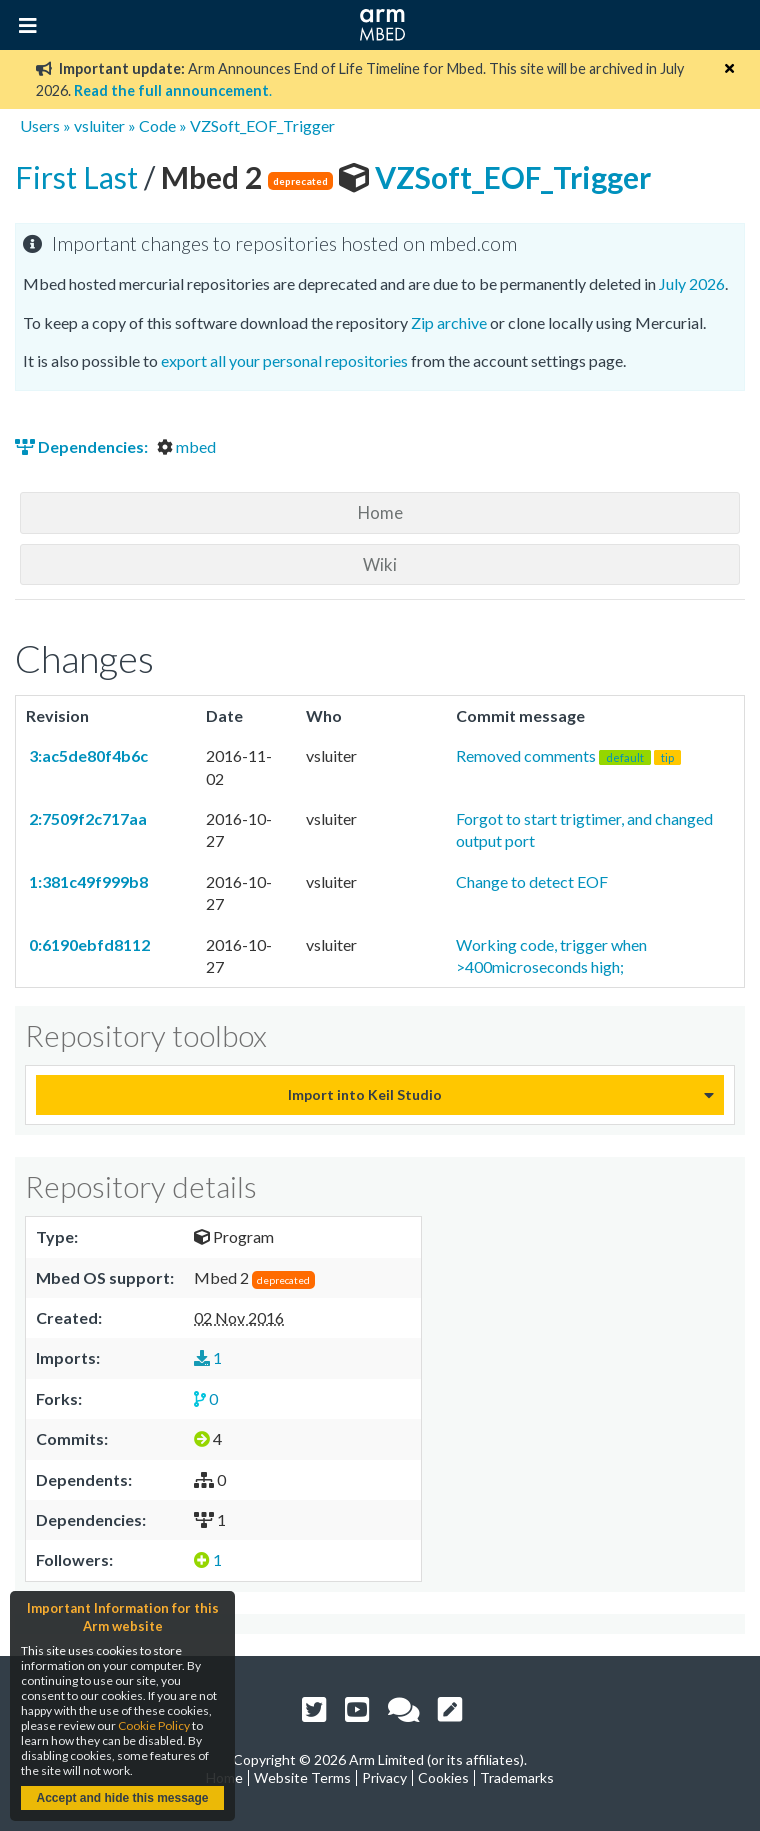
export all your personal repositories (284, 360)
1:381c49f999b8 (87, 881)
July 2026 (692, 283)
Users (40, 125)
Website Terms (302, 1777)
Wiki (380, 564)
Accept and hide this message (122, 1798)
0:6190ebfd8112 (88, 944)
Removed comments (568, 755)
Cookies (443, 1777)
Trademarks (517, 1777)
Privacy (384, 1777)
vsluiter (99, 125)
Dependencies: (83, 446)
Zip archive (449, 322)
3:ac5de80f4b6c (87, 755)
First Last (79, 177)
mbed (186, 446)
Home (380, 512)
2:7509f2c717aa (86, 818)
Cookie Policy (154, 1725)
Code (157, 125)
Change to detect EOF (532, 881)
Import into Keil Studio (365, 1094)
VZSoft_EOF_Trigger (262, 125)
